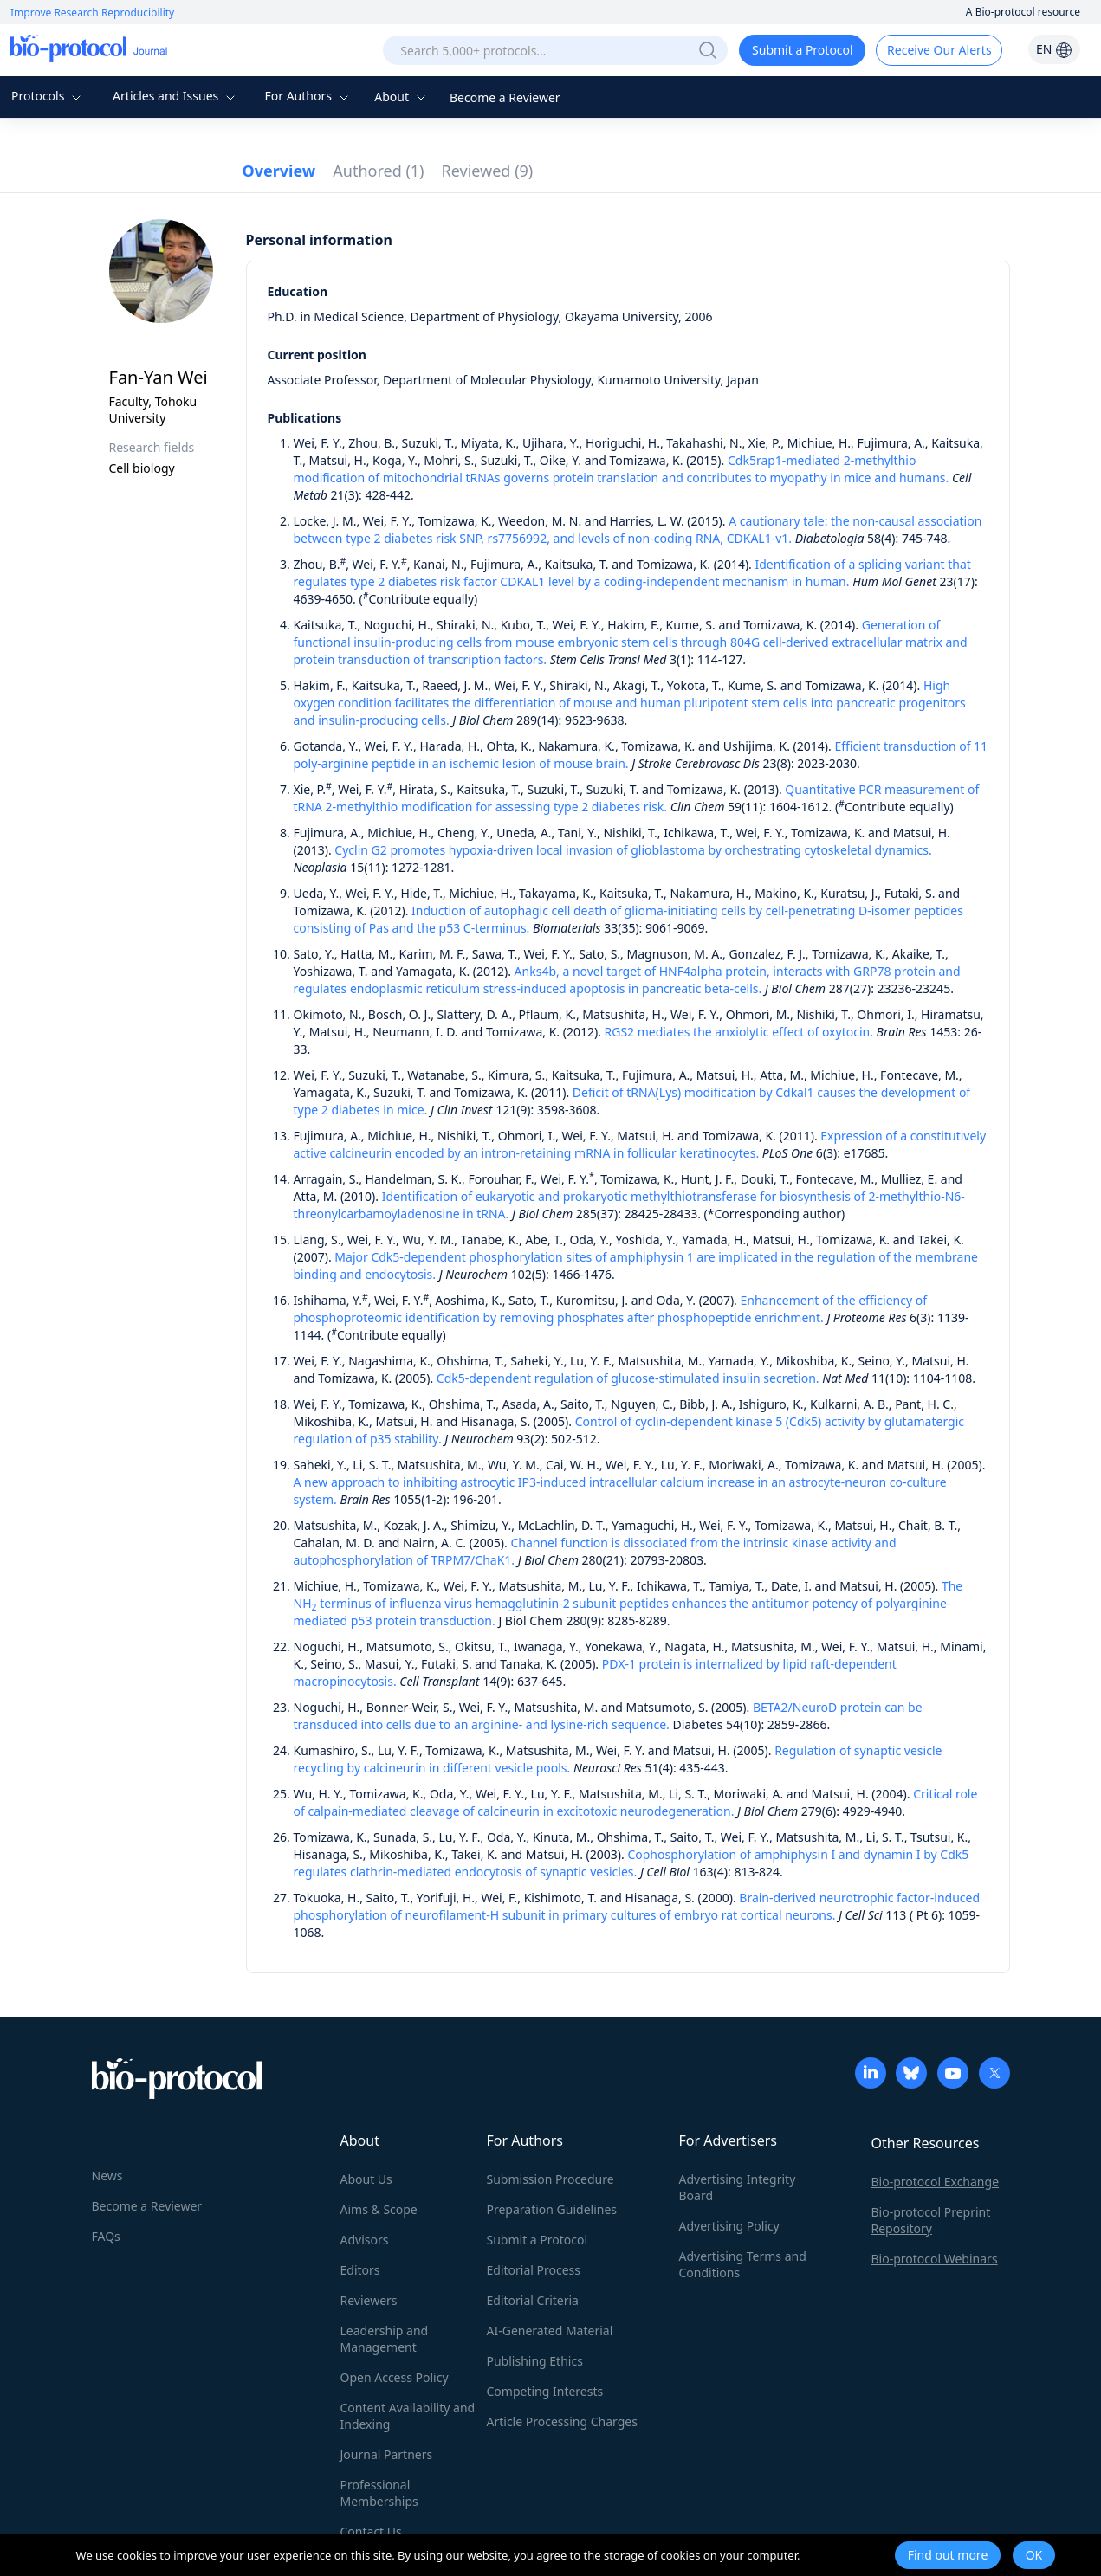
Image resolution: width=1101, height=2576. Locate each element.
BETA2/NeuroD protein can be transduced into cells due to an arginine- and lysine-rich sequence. (608, 1716)
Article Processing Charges (562, 2421)
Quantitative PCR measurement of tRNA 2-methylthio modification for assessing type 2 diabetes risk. (637, 798)
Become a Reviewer (505, 97)
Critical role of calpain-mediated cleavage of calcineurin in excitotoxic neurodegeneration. (636, 1802)
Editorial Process (534, 2270)
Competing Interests (545, 2391)
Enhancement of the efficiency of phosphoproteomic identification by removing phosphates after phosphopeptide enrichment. (611, 1309)
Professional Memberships (379, 2492)
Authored (378, 170)
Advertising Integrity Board (737, 2187)
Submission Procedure (550, 2179)
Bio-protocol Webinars (934, 2258)
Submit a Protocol (802, 50)
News (107, 2175)
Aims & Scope (379, 2209)
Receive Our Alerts (939, 50)
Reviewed (488, 170)
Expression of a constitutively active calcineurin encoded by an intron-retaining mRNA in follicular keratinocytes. (640, 1144)
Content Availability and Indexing (408, 2415)
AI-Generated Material (550, 2330)
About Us (366, 2179)
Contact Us (371, 2531)
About (401, 96)
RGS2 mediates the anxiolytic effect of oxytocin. (739, 1031)
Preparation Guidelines (552, 2209)
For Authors (308, 95)
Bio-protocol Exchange (935, 2181)
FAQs (106, 2236)
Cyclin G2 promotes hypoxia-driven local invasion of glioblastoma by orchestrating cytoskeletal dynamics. (632, 850)
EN (1054, 49)
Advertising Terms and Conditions (742, 2264)
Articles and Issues (176, 95)
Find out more (948, 2555)
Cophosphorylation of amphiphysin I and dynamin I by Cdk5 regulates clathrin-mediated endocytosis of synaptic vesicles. (631, 1863)
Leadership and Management (384, 2338)
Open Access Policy (394, 2377)
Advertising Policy (729, 2226)
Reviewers (369, 2300)
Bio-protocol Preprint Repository (931, 2220)
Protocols (48, 95)
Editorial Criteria (533, 2300)
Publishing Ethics (535, 2361)
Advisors (364, 2239)
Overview (279, 170)
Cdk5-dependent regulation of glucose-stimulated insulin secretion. (628, 1378)
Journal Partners (386, 2454)
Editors (360, 2270)
